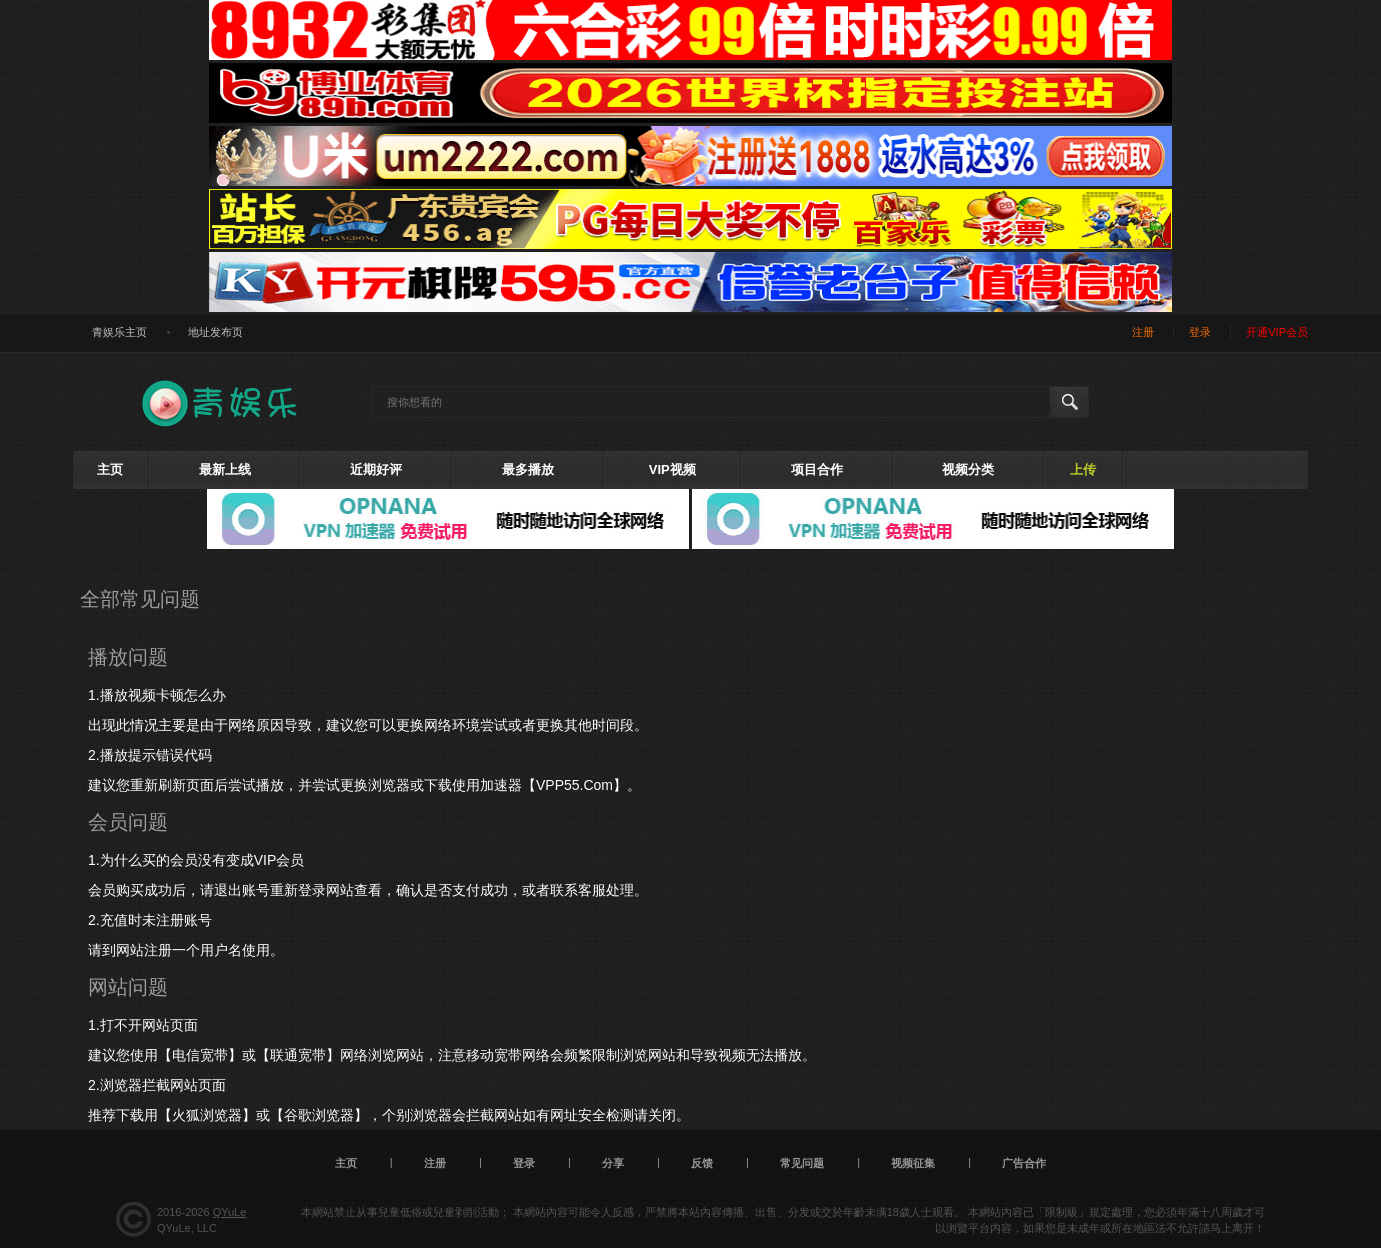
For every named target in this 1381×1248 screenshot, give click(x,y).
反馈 (702, 1163)
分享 (613, 1163)
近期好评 (376, 469)
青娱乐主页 (119, 332)
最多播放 (528, 469)
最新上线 (225, 469)
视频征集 (913, 1163)
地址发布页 (215, 332)
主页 (110, 469)
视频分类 (968, 469)
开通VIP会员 (1277, 332)
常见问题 (802, 1163)
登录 (1200, 332)
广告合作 (1024, 1163)
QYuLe (230, 1212)
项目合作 (817, 469)
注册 (1143, 332)
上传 (1083, 469)
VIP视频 (672, 469)
